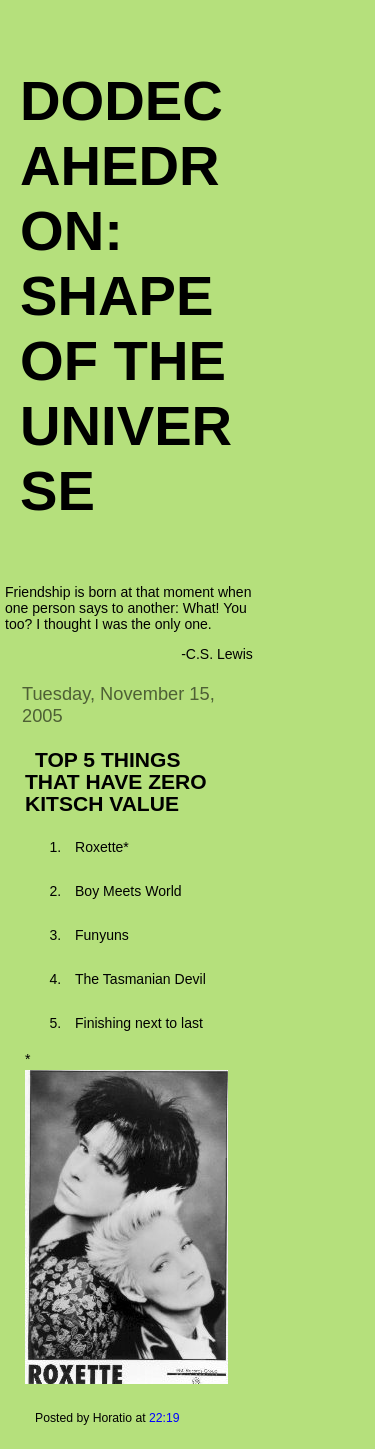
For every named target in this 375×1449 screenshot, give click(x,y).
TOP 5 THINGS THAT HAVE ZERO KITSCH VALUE (116, 781)
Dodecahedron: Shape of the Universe (126, 295)
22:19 (164, 1418)
